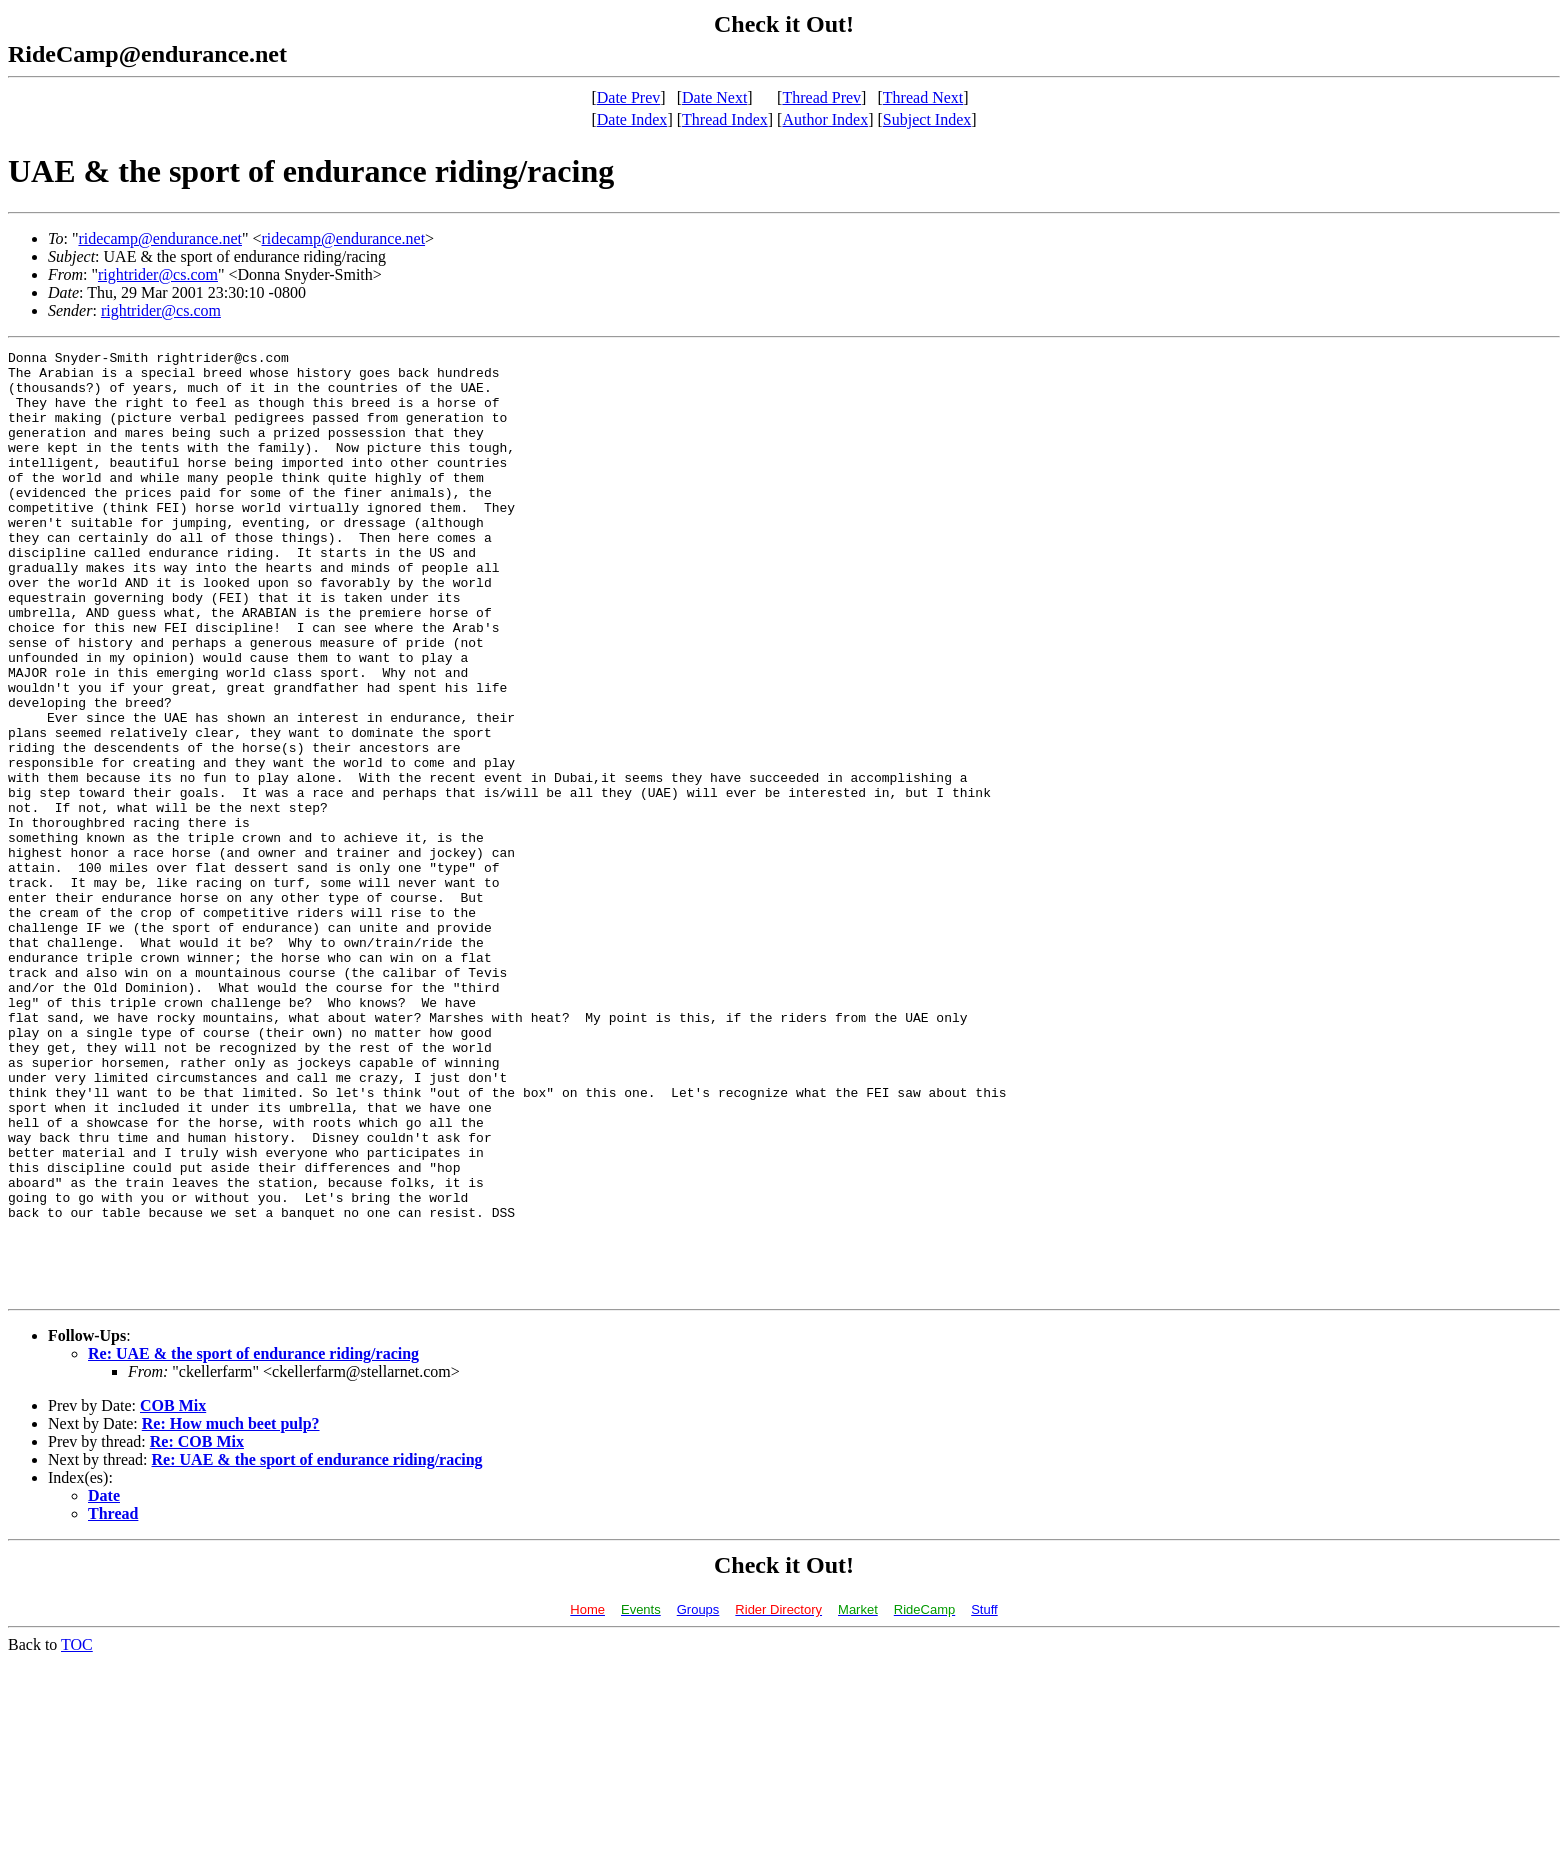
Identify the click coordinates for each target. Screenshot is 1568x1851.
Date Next (714, 97)
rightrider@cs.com (158, 274)
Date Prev (629, 97)
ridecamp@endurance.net (160, 238)
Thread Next (923, 97)
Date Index (632, 119)
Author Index (825, 119)
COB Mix (173, 1594)
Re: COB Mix (197, 1630)
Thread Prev (821, 97)
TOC (77, 1833)
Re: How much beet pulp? (231, 1612)
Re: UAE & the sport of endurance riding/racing (253, 1542)
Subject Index (927, 119)
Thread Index (725, 119)
